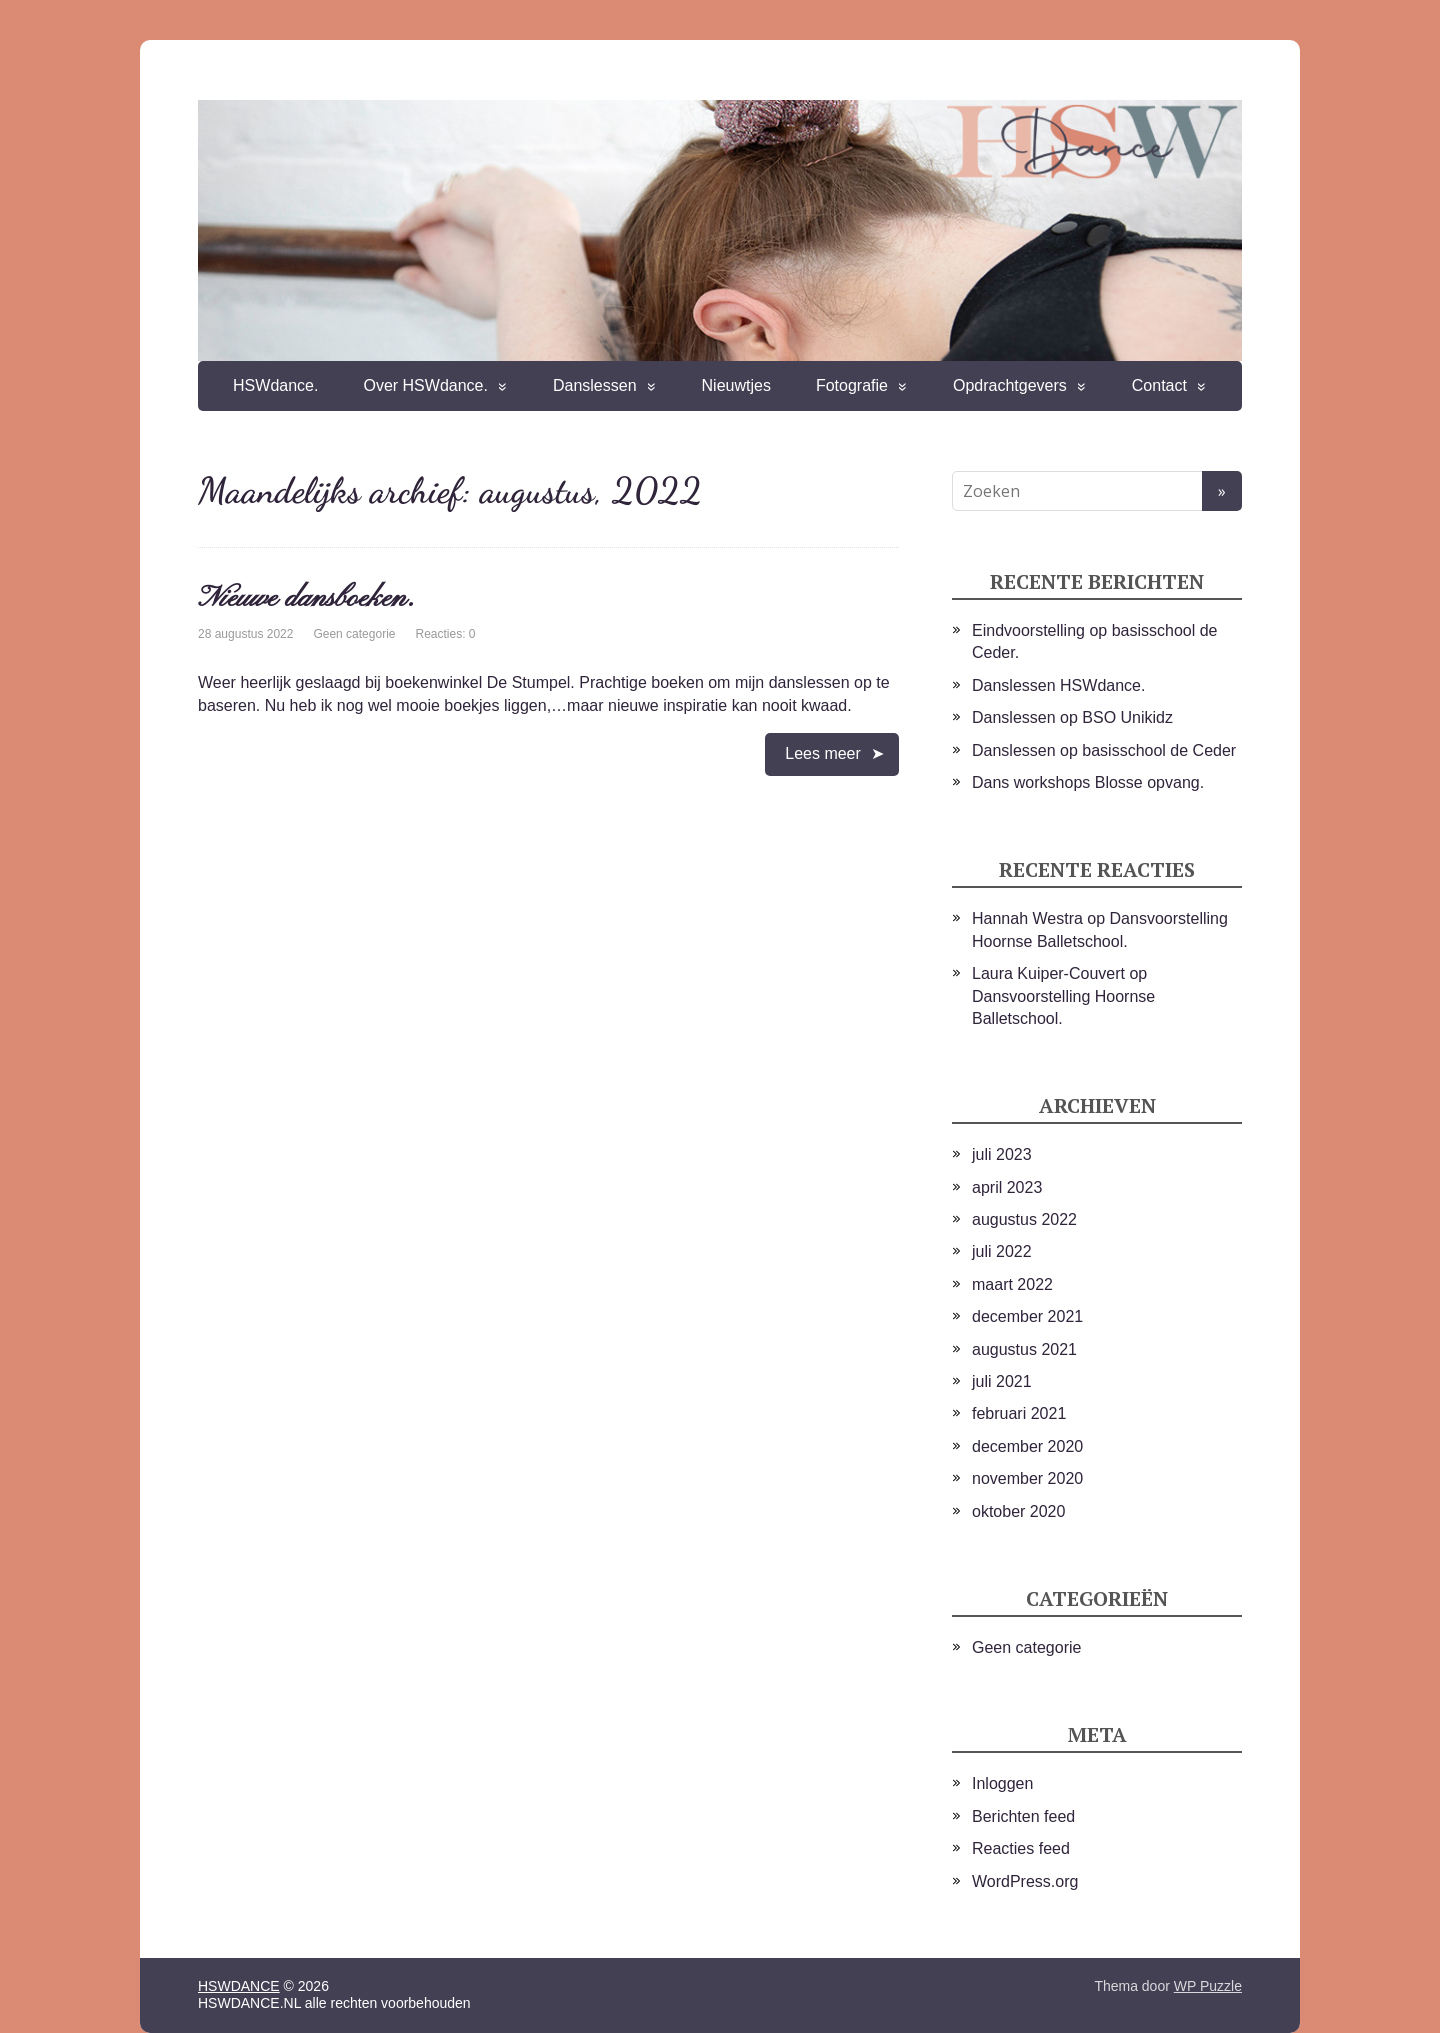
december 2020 (1027, 1446)
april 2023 (1007, 1187)
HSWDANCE (239, 1986)
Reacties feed (1021, 1848)
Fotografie (852, 385)
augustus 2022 (1024, 1219)
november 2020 (1027, 1478)
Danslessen (595, 385)
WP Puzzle (1208, 1986)
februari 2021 (1019, 1413)
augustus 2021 (1024, 1349)
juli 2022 (1002, 1251)
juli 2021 (1002, 1381)
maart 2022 (1012, 1284)
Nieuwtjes (736, 385)
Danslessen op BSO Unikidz (1072, 717)
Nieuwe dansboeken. (306, 599)
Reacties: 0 (445, 634)
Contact (1159, 385)
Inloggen (1002, 1783)
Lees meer (823, 753)
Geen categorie (354, 634)
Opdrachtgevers (1010, 385)
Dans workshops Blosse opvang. (1088, 782)
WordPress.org (1025, 1881)
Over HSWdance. (425, 385)
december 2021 (1027, 1316)
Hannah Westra (1027, 918)
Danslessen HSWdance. (1058, 685)
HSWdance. (275, 385)
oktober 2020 (1018, 1511)
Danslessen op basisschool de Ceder (1104, 750)
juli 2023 (1002, 1154)
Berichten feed (1023, 1816)
